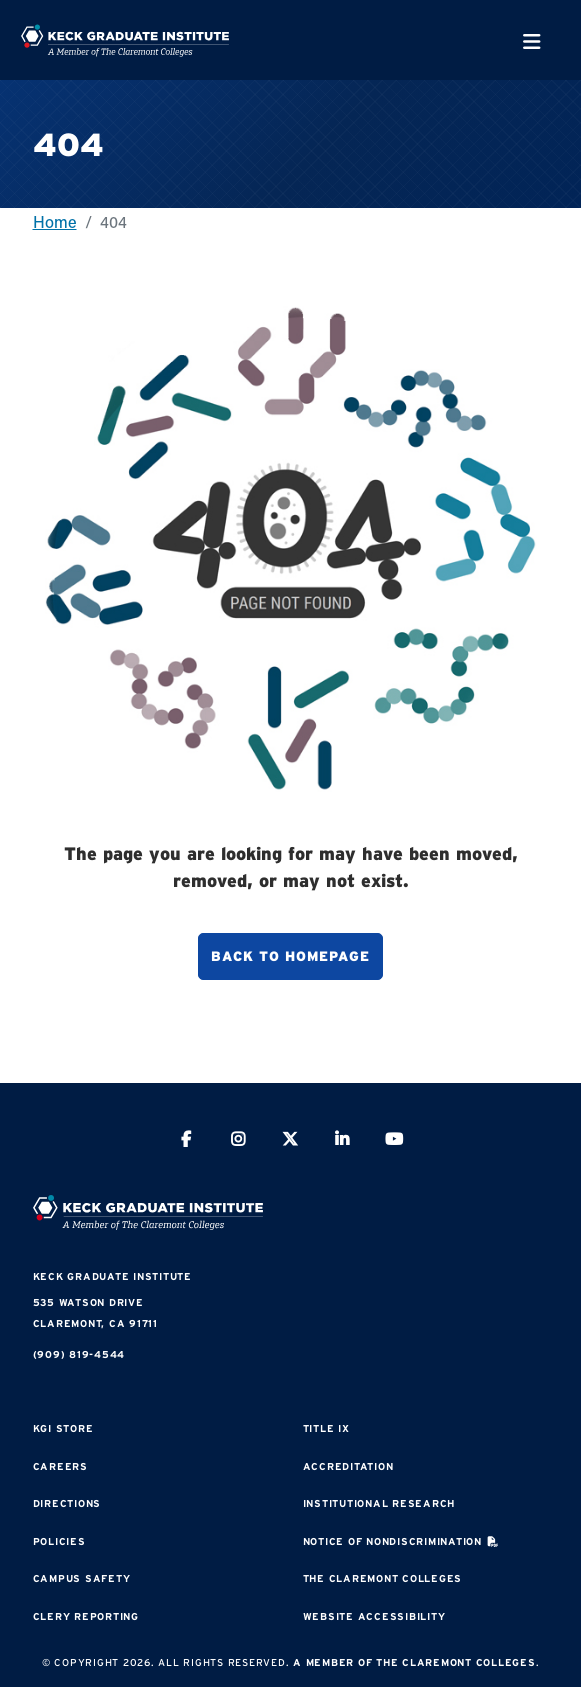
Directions (67, 1503)
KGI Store (63, 1428)
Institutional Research (379, 1503)
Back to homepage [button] (290, 956)
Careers (60, 1466)
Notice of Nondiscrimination (392, 1541)
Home (55, 221)
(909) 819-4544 (79, 1354)
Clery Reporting (86, 1616)
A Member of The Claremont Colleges (414, 1662)
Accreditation (348, 1466)
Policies (59, 1541)
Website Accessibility (374, 1616)
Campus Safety (82, 1578)
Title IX (326, 1428)
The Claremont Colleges (383, 1578)
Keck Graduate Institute (112, 1276)
